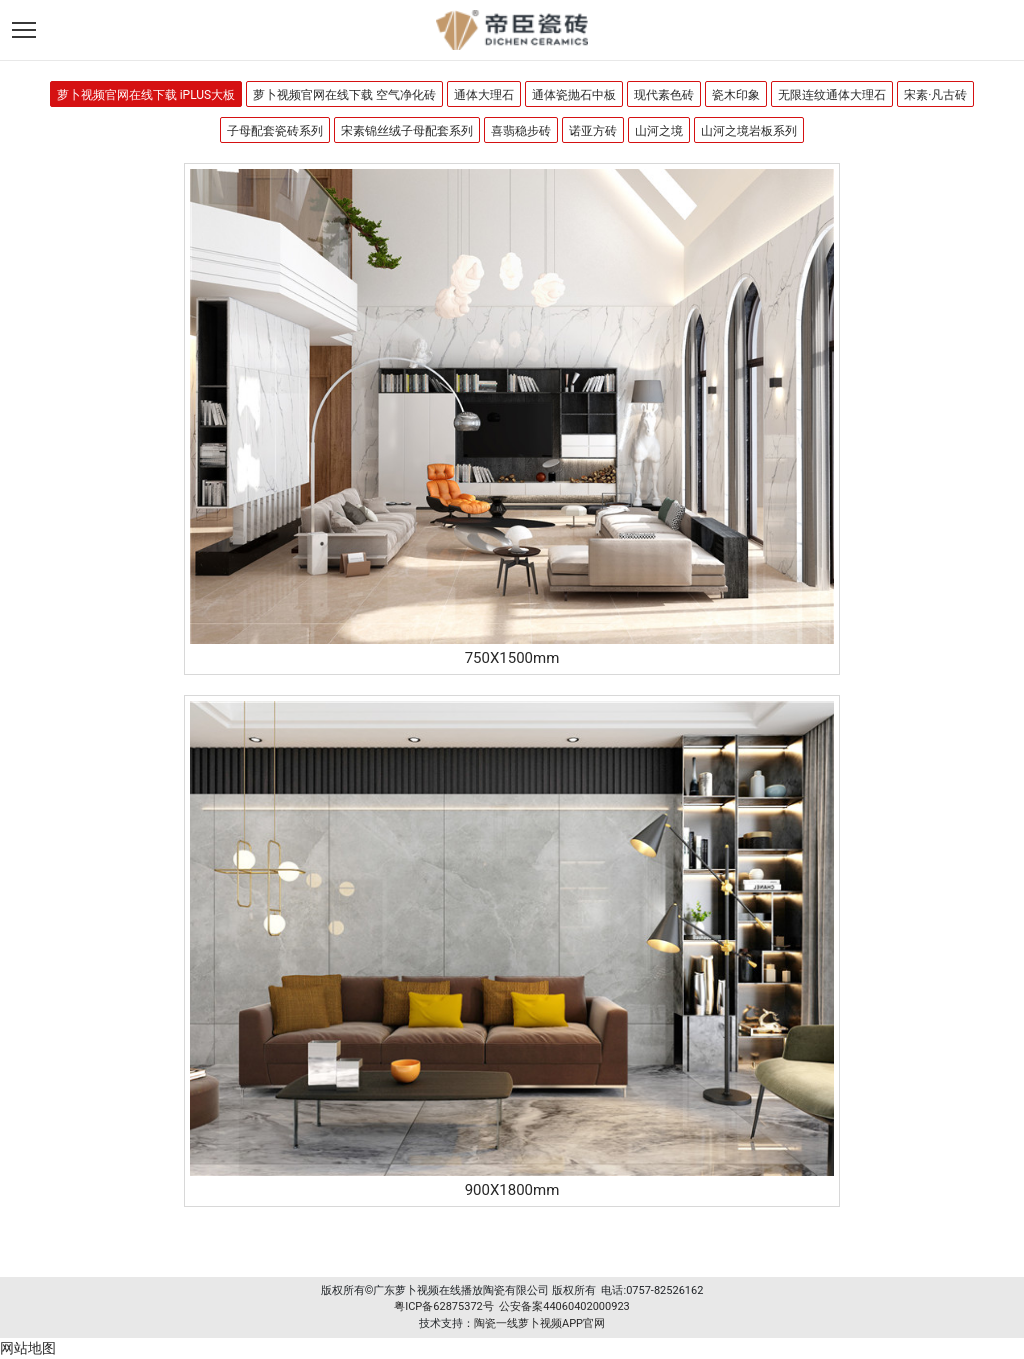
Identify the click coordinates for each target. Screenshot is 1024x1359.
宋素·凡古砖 (935, 95)
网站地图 (28, 1348)
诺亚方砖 (593, 131)
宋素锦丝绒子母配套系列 (407, 131)
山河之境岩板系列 (749, 131)
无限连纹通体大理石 (832, 95)
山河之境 (659, 131)
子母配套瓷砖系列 (275, 131)
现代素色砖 (664, 95)
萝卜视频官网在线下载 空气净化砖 (344, 95)
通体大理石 (484, 95)
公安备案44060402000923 (564, 1306)
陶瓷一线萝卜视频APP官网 (539, 1323)
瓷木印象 (736, 95)
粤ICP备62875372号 (444, 1306)
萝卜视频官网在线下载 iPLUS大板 (146, 95)
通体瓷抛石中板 (574, 95)
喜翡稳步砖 (521, 131)
